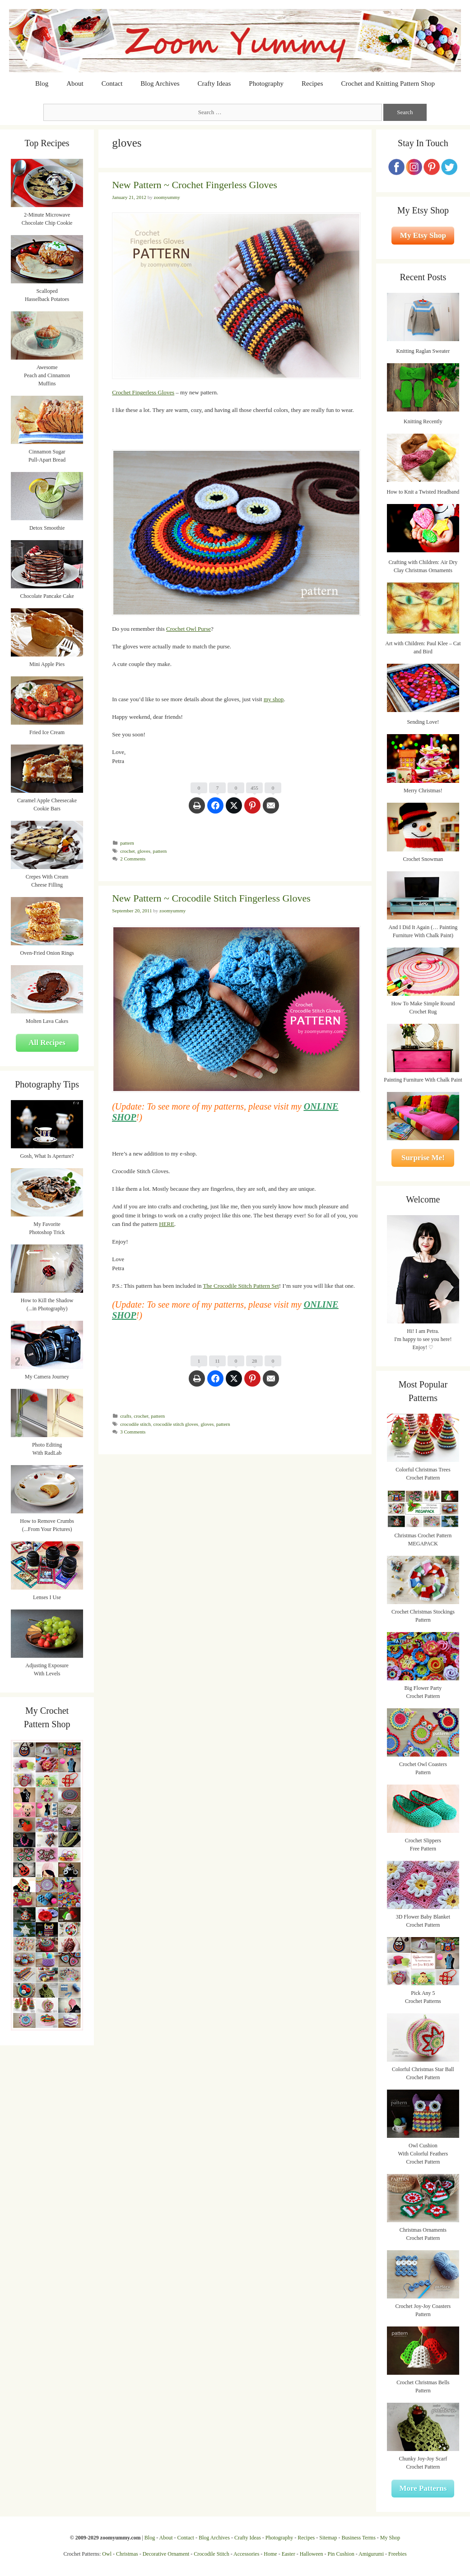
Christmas (127, 2554)
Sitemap (328, 2537)
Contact (112, 83)
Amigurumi (371, 2554)
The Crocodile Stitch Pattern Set (241, 1285)
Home (270, 2554)
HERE (166, 1224)
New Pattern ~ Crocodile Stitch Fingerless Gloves (211, 898)
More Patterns (423, 2488)
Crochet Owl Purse (188, 628)
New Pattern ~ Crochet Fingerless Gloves (194, 184)
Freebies (397, 2554)
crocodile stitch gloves (176, 1424)
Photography (266, 83)
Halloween (311, 2554)
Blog (41, 83)
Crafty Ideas (214, 83)
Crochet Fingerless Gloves (143, 392)
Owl (107, 2554)
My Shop (390, 2537)
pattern (127, 843)
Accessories (246, 2554)
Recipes (312, 83)
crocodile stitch (135, 1424)
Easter (288, 2554)
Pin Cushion (341, 2554)
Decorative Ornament (166, 2554)
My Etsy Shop (423, 235)
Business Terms (359, 2537)
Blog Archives (159, 83)
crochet (127, 851)
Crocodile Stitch (211, 2554)
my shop (274, 699)
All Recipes (46, 1042)
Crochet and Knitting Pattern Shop (387, 83)
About (75, 83)
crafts (125, 1416)
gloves (143, 851)
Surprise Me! (423, 1157)
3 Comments (132, 1431)
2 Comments (132, 858)
